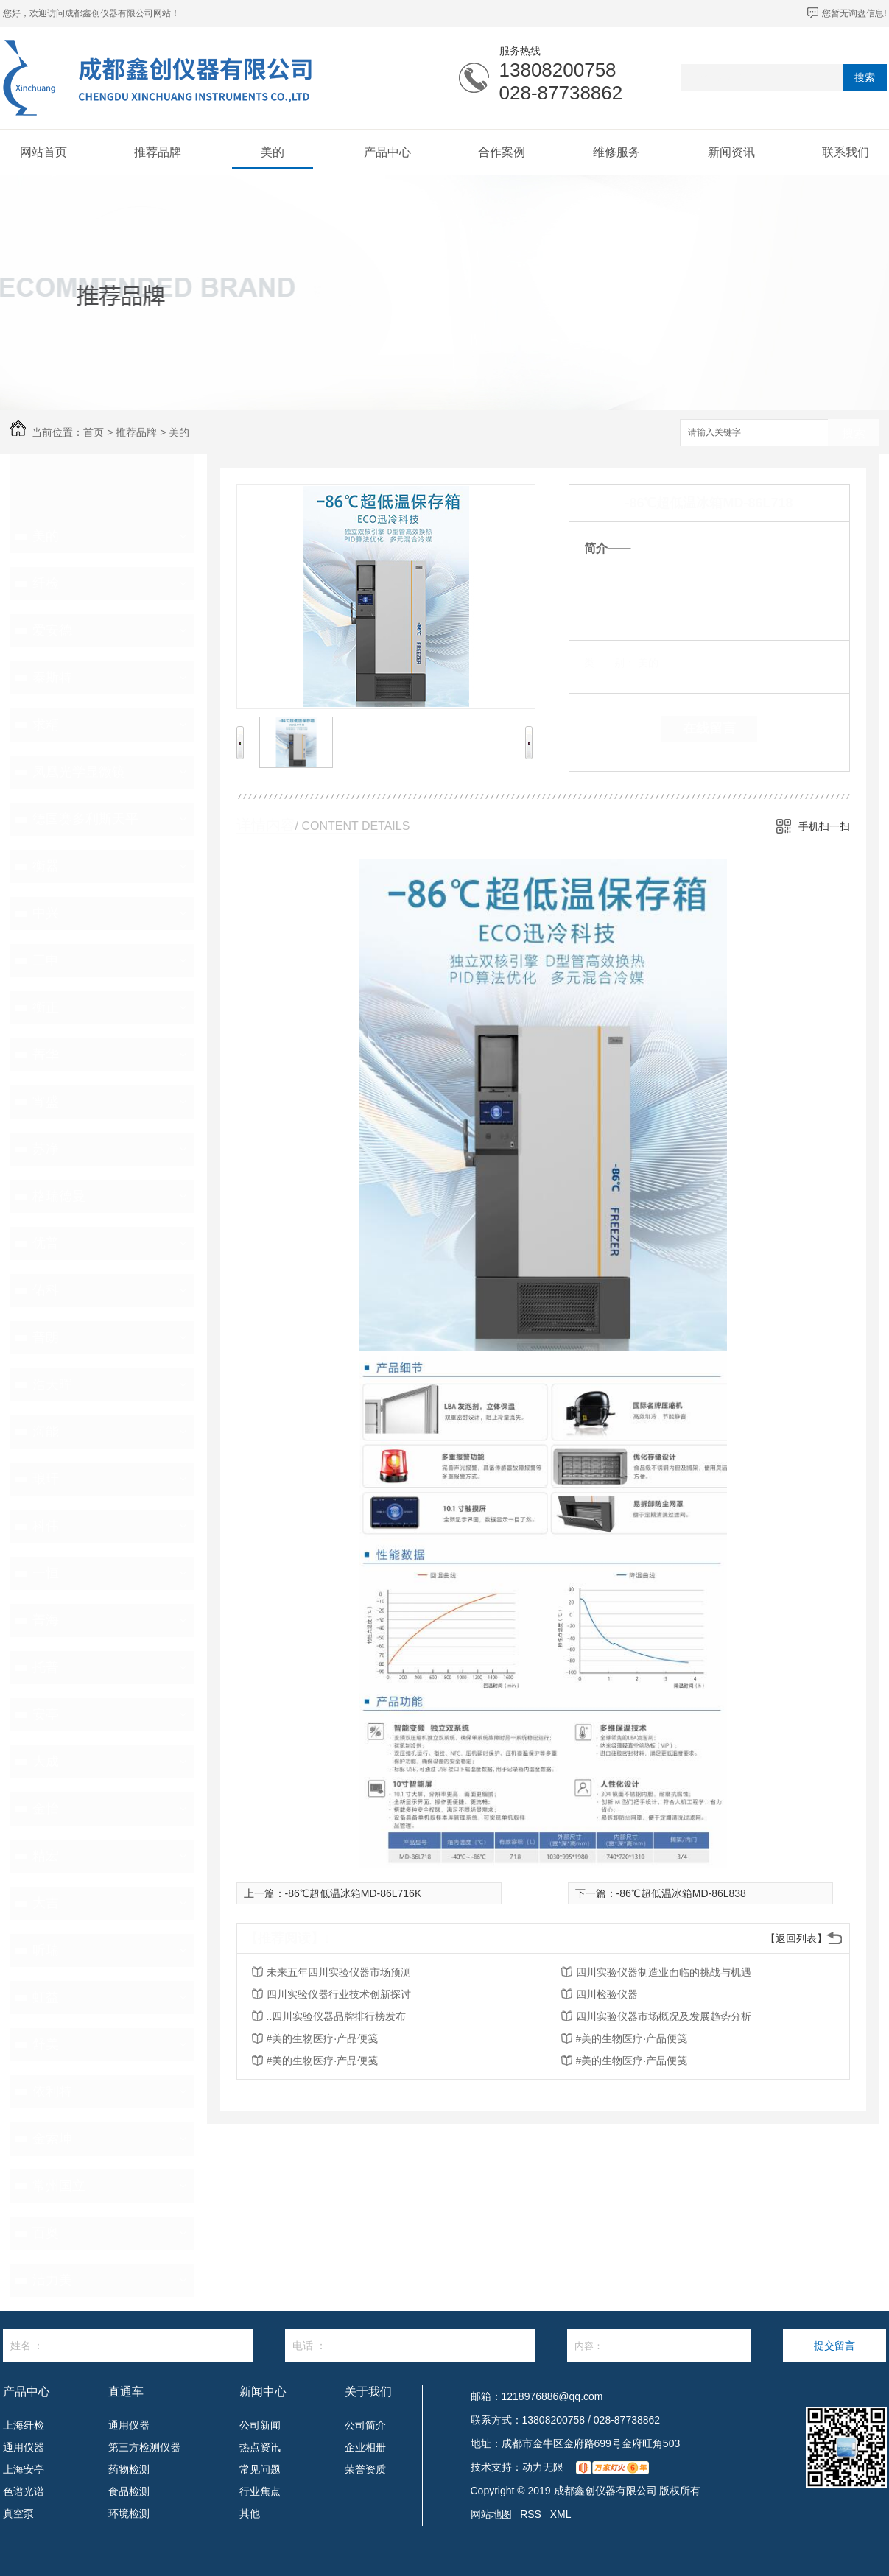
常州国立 (58, 2185)
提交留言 (834, 2345)
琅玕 (45, 1478)
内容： (659, 2345)
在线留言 (709, 728)
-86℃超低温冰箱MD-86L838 (681, 1893)
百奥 (45, 2232)
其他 (249, 2513)
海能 (45, 1431)
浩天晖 (52, 1384)
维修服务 (616, 152)
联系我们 (845, 152)
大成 (45, 1761)
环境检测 (129, 2513)
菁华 (45, 1054)
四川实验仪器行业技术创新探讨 (339, 1994)
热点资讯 (260, 2447)
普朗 (45, 1337)
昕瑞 (45, 1950)
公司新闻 (260, 2425)
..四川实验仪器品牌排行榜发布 (337, 2016)
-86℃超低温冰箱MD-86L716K (353, 1893)
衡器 (45, 866)
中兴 (45, 913)
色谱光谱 (23, 2491)
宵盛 (45, 1101)
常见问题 (260, 2469)
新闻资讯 (731, 152)
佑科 (45, 1290)
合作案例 (501, 152)
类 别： (609, 663)
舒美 (45, 2044)
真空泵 (18, 2513)
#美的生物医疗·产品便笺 (323, 2038)
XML (561, 2514)
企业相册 (365, 2447)
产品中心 (387, 152)
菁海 (45, 1620)
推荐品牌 (157, 152)
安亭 (45, 1714)
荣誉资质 (365, 2469)
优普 (45, 1243)
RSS (530, 2514)
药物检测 (129, 2469)
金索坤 (52, 2138)
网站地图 (491, 2514)
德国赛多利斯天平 (85, 819)
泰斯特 (52, 677)
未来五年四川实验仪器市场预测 (339, 1972)
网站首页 (43, 152)
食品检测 (129, 2491)
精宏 (45, 1855)
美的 (272, 152)
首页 (93, 432)
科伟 (45, 1525)
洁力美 (52, 2280)
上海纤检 (23, 2425)
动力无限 (542, 2467)
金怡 (45, 1808)
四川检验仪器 (607, 1994)
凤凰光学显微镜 (78, 771)
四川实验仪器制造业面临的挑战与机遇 (663, 1972)
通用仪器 (23, 2447)
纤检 (45, 583)
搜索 (864, 77)
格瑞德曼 (58, 1196)
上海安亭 (23, 2469)
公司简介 (365, 2425)
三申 (45, 960)
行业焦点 (260, 2491)
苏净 (45, 1148)
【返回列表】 (796, 1938)
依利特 (52, 2091)
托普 (45, 1667)
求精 (45, 724)
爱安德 (52, 630)
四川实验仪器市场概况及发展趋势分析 (663, 2016)
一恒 (45, 1573)
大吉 (45, 1903)
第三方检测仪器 (144, 2447)
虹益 (45, 1997)
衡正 (45, 1007)
